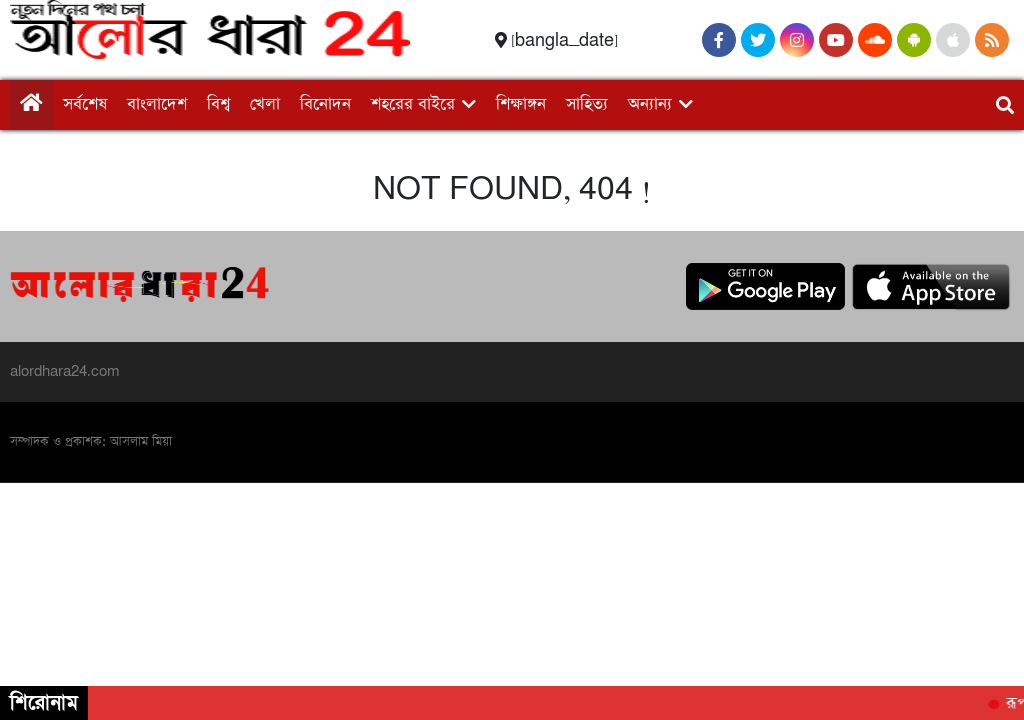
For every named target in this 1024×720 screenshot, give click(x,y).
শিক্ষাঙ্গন (521, 104)
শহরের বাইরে (413, 104)
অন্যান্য (650, 104)
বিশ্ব (218, 104)
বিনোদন (325, 104)
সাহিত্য (587, 104)
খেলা (265, 104)
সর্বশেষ (85, 104)
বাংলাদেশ (157, 104)
